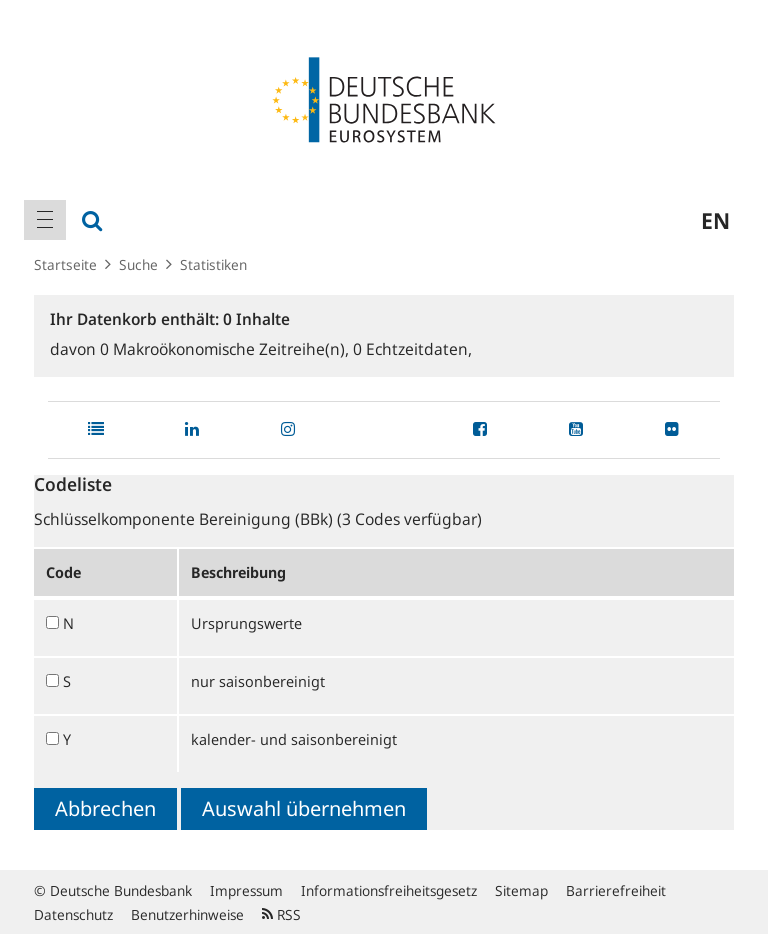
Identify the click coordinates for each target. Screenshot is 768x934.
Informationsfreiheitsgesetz (389, 890)
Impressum (246, 890)
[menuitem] (45, 220)
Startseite (65, 264)
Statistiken (213, 264)
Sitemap (521, 890)
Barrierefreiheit (616, 890)
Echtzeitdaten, (412, 349)
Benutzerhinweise (187, 914)
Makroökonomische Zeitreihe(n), (226, 349)
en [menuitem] (715, 220)
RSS (281, 914)
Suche (138, 264)
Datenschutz (73, 914)
